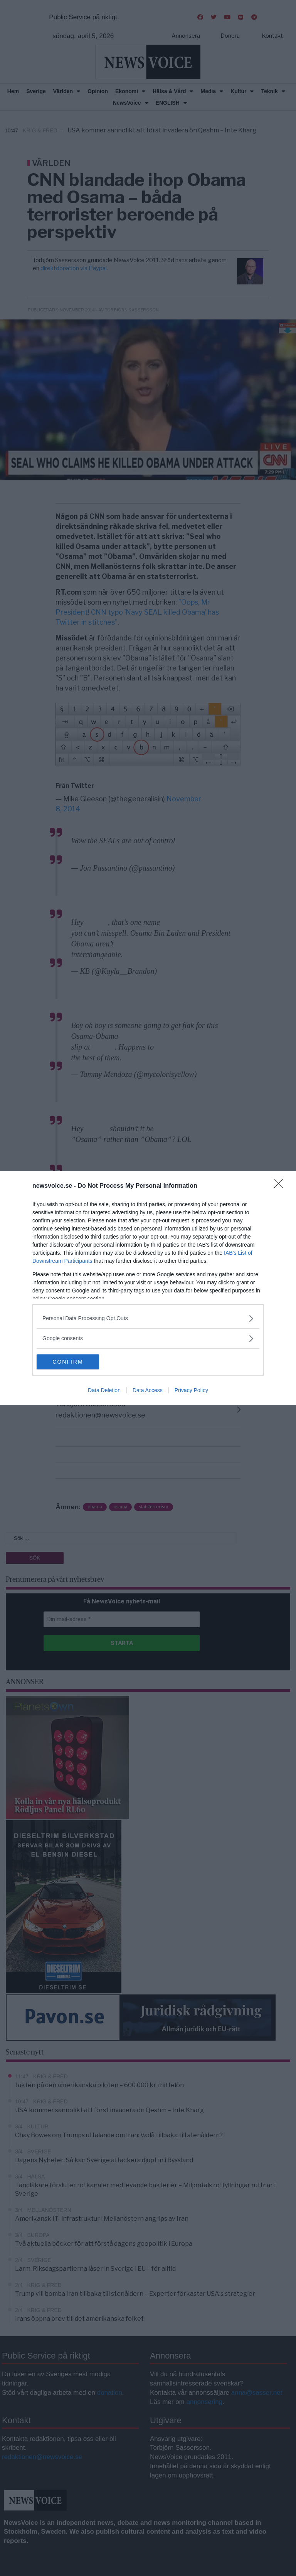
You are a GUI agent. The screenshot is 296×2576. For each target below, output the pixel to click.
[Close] (281, 1186)
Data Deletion (104, 1390)
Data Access (148, 1390)
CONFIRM (73, 1362)
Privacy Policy (191, 1390)
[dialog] (148, 1288)
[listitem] (148, 1318)
